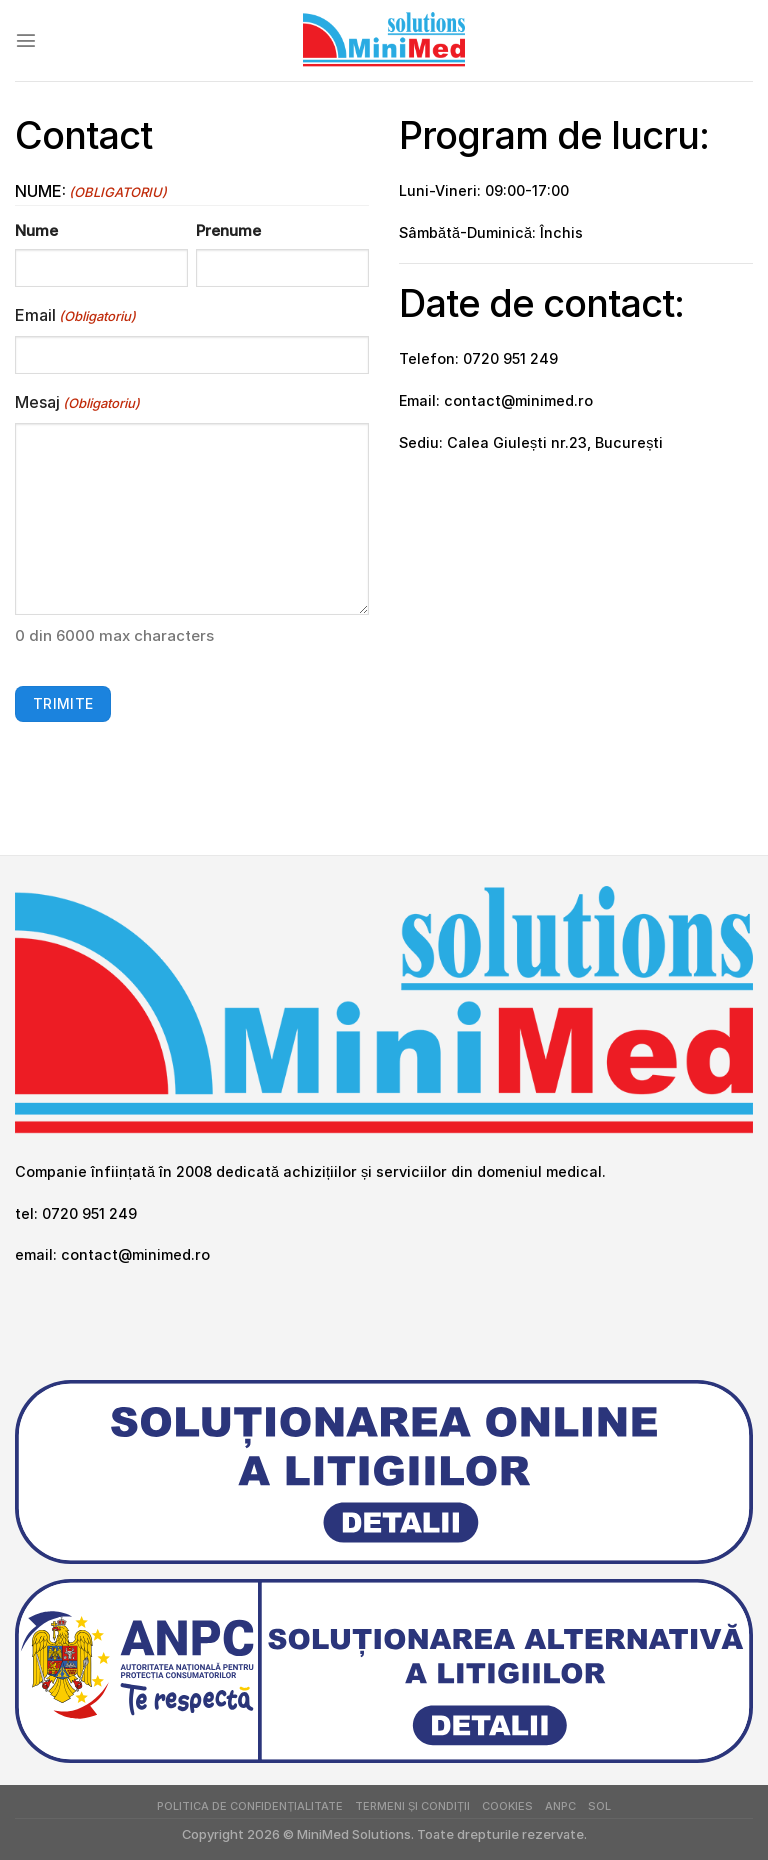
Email (75, 316)
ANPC (560, 1806)
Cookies (507, 1806)
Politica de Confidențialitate (250, 1806)
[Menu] (26, 40)
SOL (599, 1806)
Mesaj (77, 403)
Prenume (228, 230)
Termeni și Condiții (412, 1806)
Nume (36, 230)
